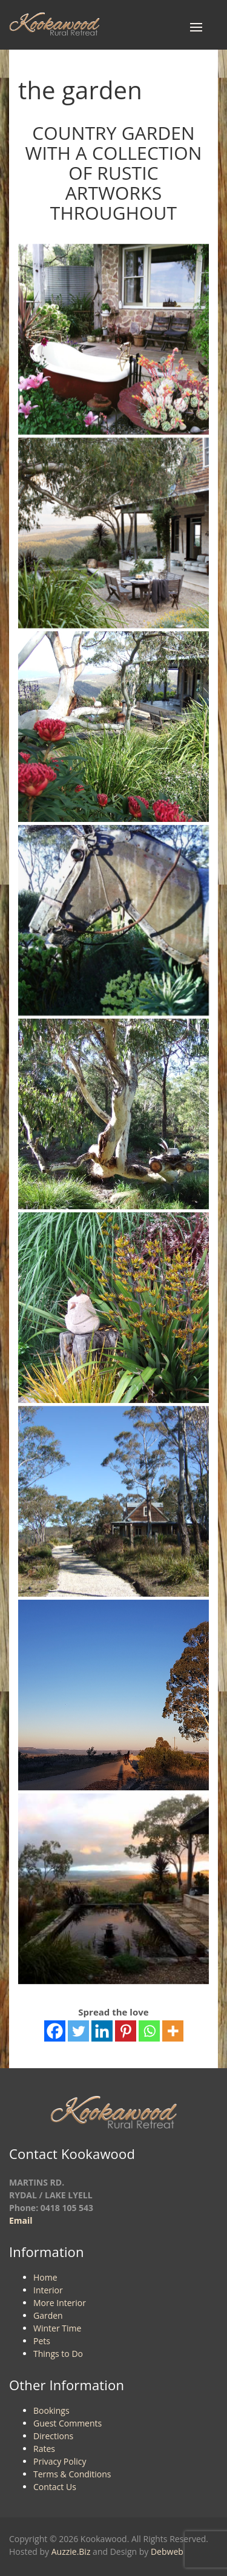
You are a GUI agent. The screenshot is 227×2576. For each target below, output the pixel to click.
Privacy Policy (59, 2461)
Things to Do (58, 2353)
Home (45, 2277)
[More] (172, 2031)
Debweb (167, 2551)
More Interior (59, 2302)
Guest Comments (67, 2423)
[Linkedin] (102, 2031)
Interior (48, 2290)
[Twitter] (78, 2031)
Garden (48, 2315)
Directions (53, 2436)
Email (21, 2220)
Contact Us (54, 2486)
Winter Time (57, 2328)
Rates (44, 2448)
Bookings (51, 2410)
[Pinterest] (125, 2031)
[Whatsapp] (149, 2031)
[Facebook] (54, 2031)
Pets (41, 2341)
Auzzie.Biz (71, 2551)
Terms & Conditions (72, 2474)
